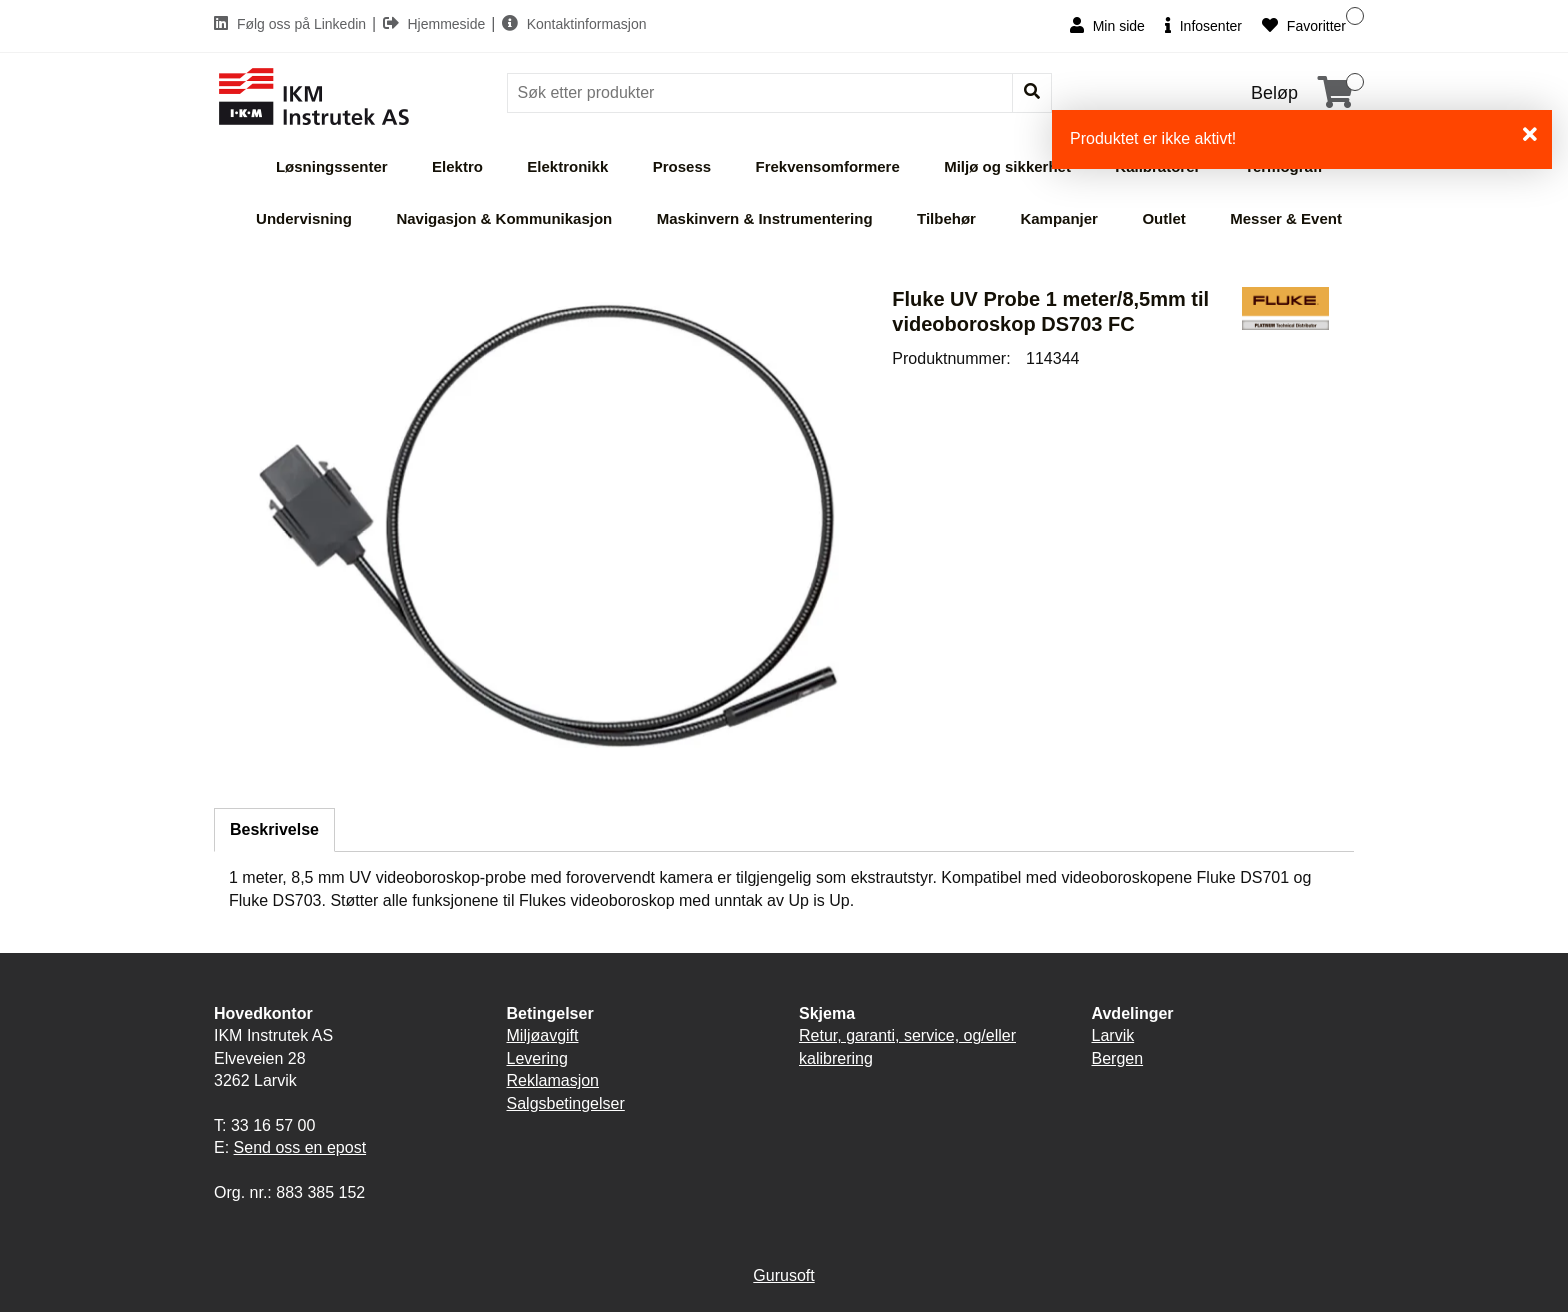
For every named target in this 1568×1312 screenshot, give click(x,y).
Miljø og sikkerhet (1007, 166)
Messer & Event (1286, 218)
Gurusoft (783, 1275)
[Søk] (762, 93)
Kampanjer (1059, 218)
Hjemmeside (436, 24)
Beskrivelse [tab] (274, 829)
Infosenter (1203, 25)
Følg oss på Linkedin (292, 24)
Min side (1107, 25)
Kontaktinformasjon (574, 24)
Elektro (457, 166)
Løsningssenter (332, 166)
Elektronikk (567, 166)
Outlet (1163, 218)
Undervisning (304, 218)
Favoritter (1304, 25)
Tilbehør (946, 218)
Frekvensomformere (828, 166)
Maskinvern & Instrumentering (765, 218)
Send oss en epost (300, 1147)
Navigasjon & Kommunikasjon (504, 218)
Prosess (682, 166)
